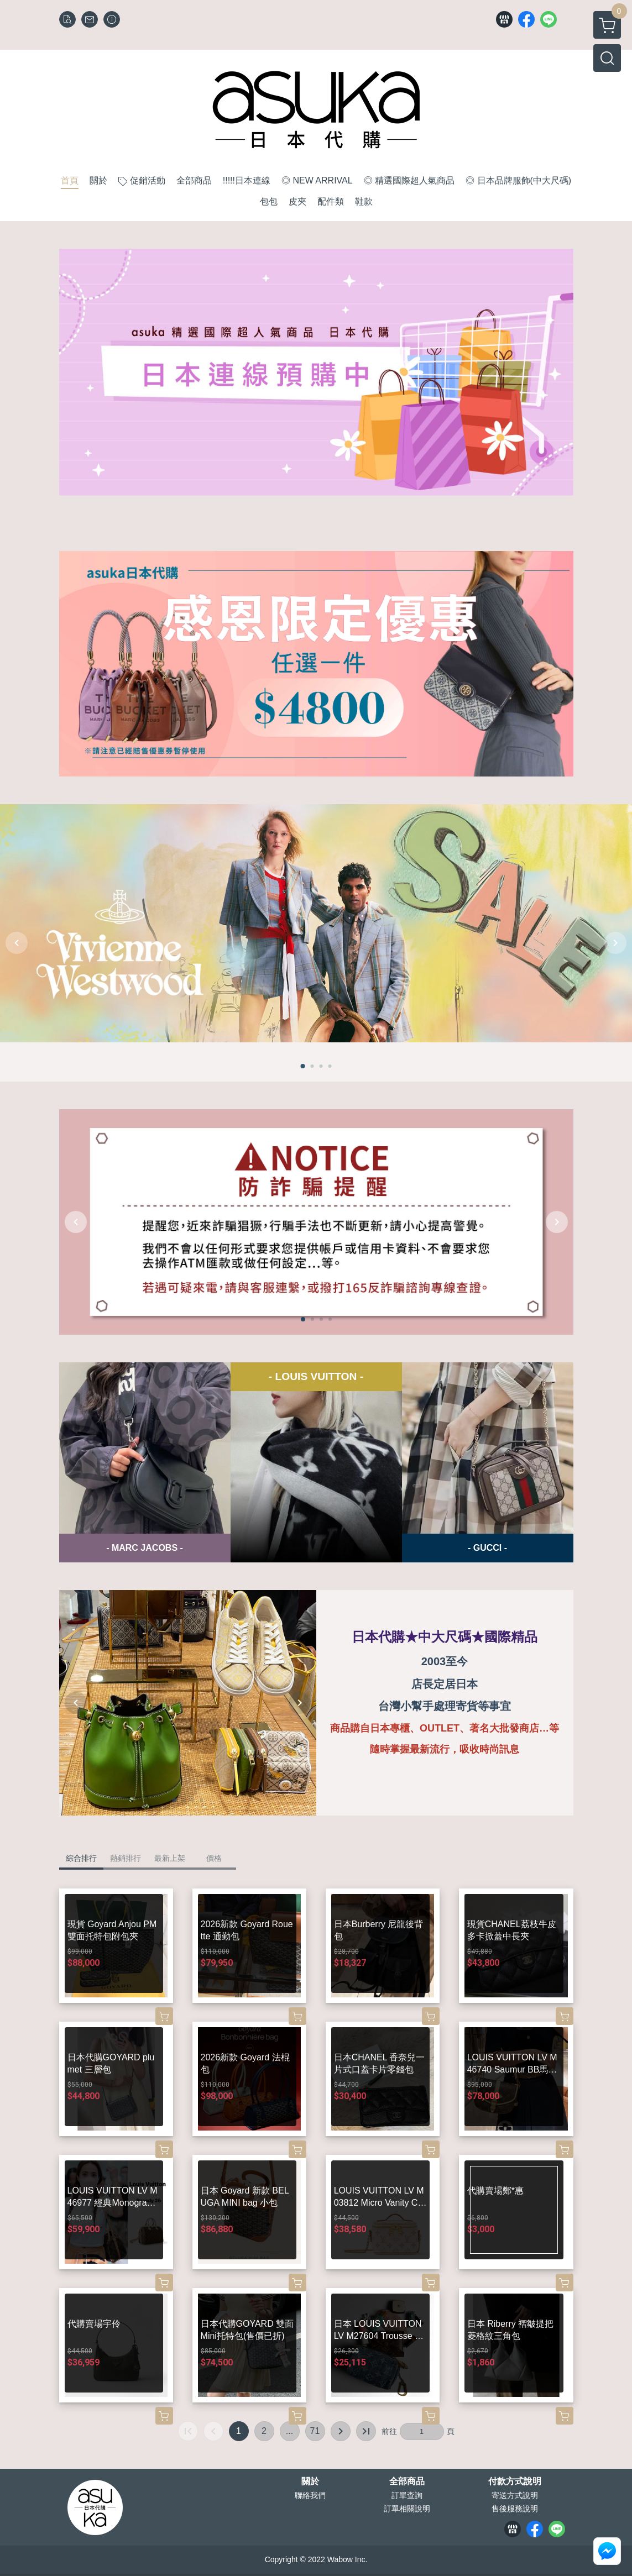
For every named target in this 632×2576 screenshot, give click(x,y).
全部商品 (407, 2481)
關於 (310, 2481)
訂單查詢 (406, 2495)
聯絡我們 (310, 2495)
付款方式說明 (514, 2481)
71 (315, 2431)
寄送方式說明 (515, 2495)
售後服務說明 (515, 2508)
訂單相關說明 (407, 2508)
